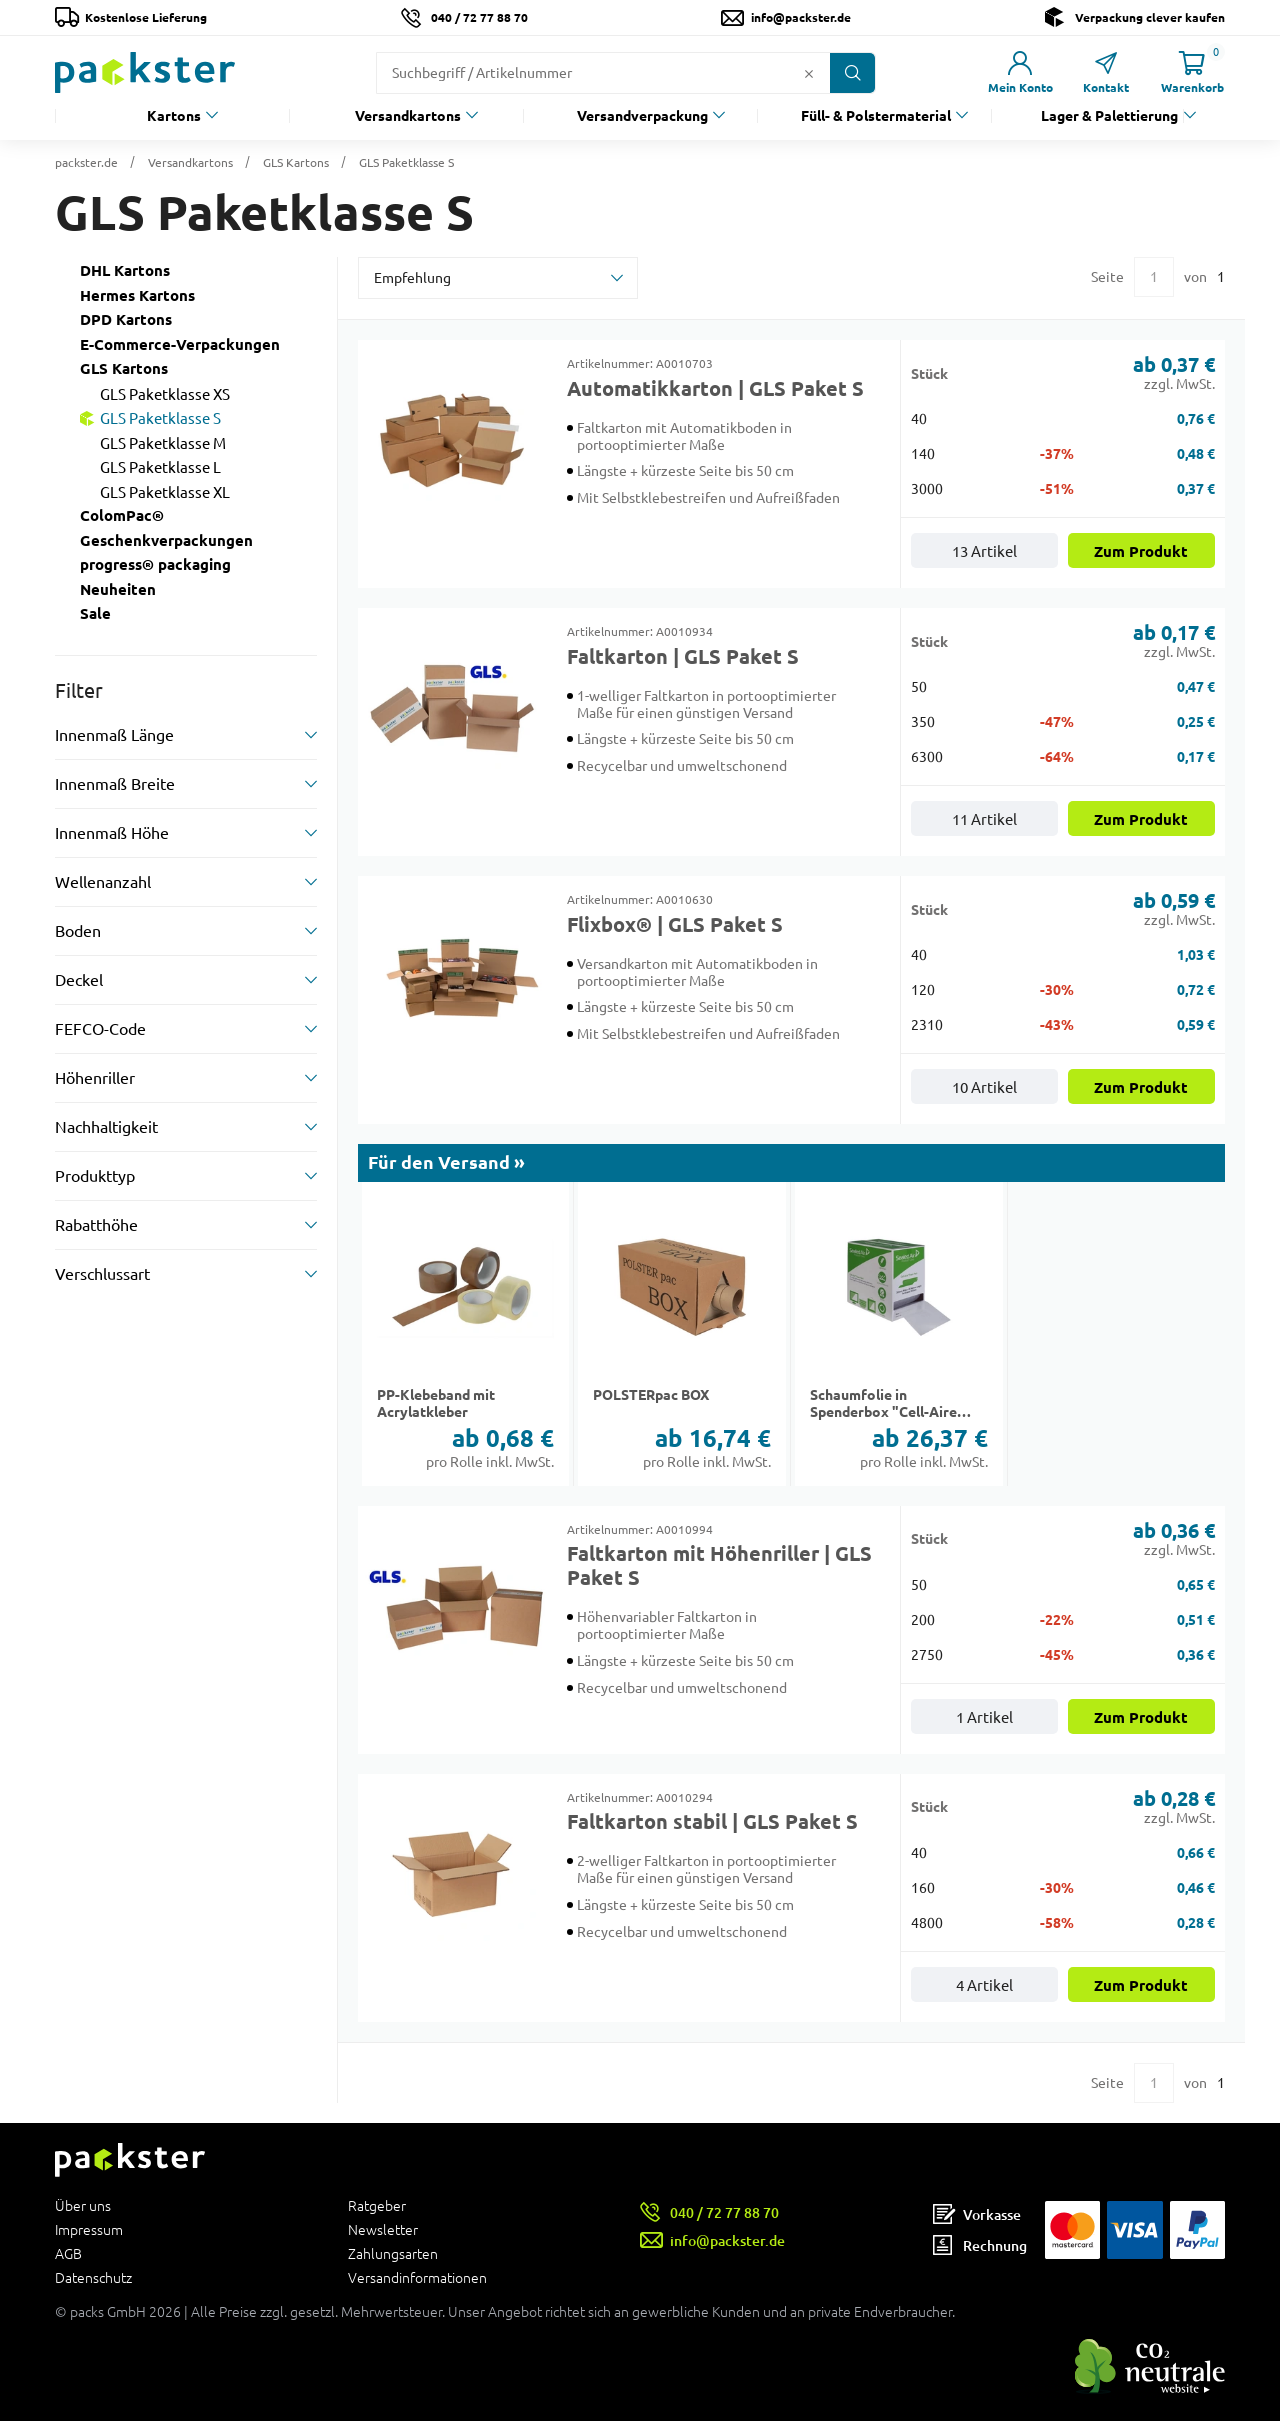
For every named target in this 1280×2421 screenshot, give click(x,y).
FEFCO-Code (100, 1029)
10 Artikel (984, 1087)
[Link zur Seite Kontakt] (1106, 72)
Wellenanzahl (103, 882)
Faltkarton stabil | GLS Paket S (712, 1822)
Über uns (83, 2206)
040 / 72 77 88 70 (479, 17)
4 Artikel (984, 1985)
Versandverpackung (642, 116)
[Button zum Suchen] (852, 73)
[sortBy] (498, 278)
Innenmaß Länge (114, 735)
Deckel (79, 980)
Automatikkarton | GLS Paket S (715, 389)
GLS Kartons (296, 162)
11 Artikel (984, 819)
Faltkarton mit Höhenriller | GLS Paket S (719, 1566)
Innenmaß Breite (115, 784)
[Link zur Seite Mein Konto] (1020, 72)
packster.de (86, 162)
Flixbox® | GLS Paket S (675, 925)
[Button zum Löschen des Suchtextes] (809, 73)
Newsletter (383, 2230)
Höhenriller (95, 1078)
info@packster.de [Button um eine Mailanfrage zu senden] (801, 17)
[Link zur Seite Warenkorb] (1192, 72)
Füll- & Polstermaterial (876, 116)
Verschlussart (102, 1274)
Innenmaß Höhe (112, 833)
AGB (68, 2254)
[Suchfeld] (587, 73)
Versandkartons (408, 116)
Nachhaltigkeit (106, 1127)
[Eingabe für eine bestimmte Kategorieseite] (1154, 277)
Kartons (174, 116)
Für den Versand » (446, 1162)
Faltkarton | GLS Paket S (683, 657)
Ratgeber (377, 2206)
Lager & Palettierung (1109, 116)
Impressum (89, 2230)
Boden (78, 931)
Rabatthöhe (96, 1225)
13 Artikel (984, 551)
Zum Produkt (1141, 552)
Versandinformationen (417, 2277)
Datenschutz (93, 2277)
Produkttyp (95, 1176)
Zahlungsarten (393, 2254)
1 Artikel (984, 1717)
